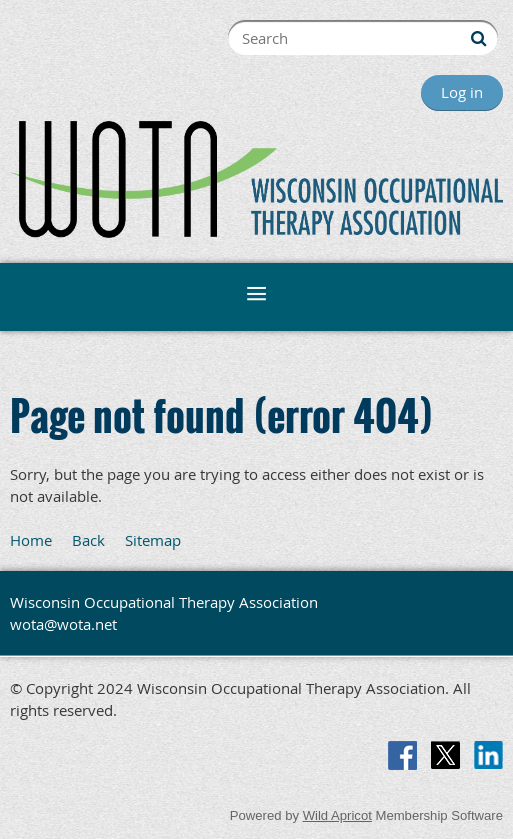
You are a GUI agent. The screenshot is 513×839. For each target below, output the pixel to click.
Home (31, 540)
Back (88, 540)
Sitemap (153, 540)
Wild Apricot (337, 815)
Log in (462, 92)
